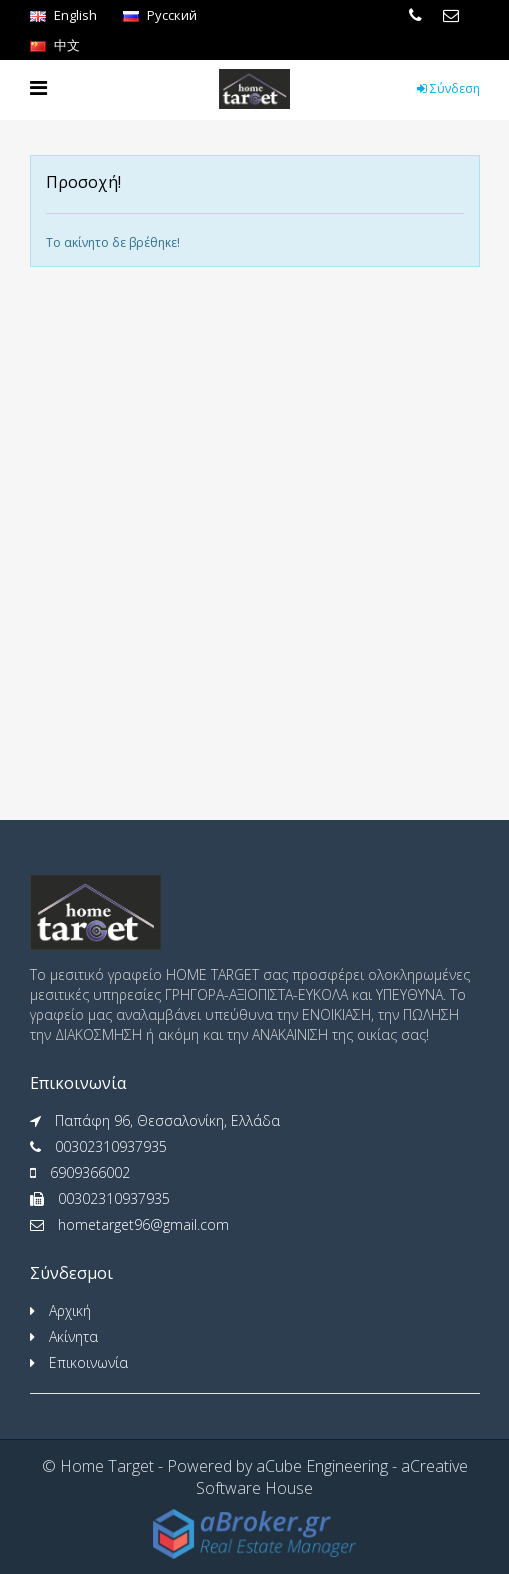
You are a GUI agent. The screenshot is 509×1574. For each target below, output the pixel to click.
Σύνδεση (448, 88)
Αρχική (70, 1310)
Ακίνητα (73, 1336)
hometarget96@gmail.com (143, 1224)
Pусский (160, 15)
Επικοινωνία (88, 1362)
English (63, 15)
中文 (55, 45)
